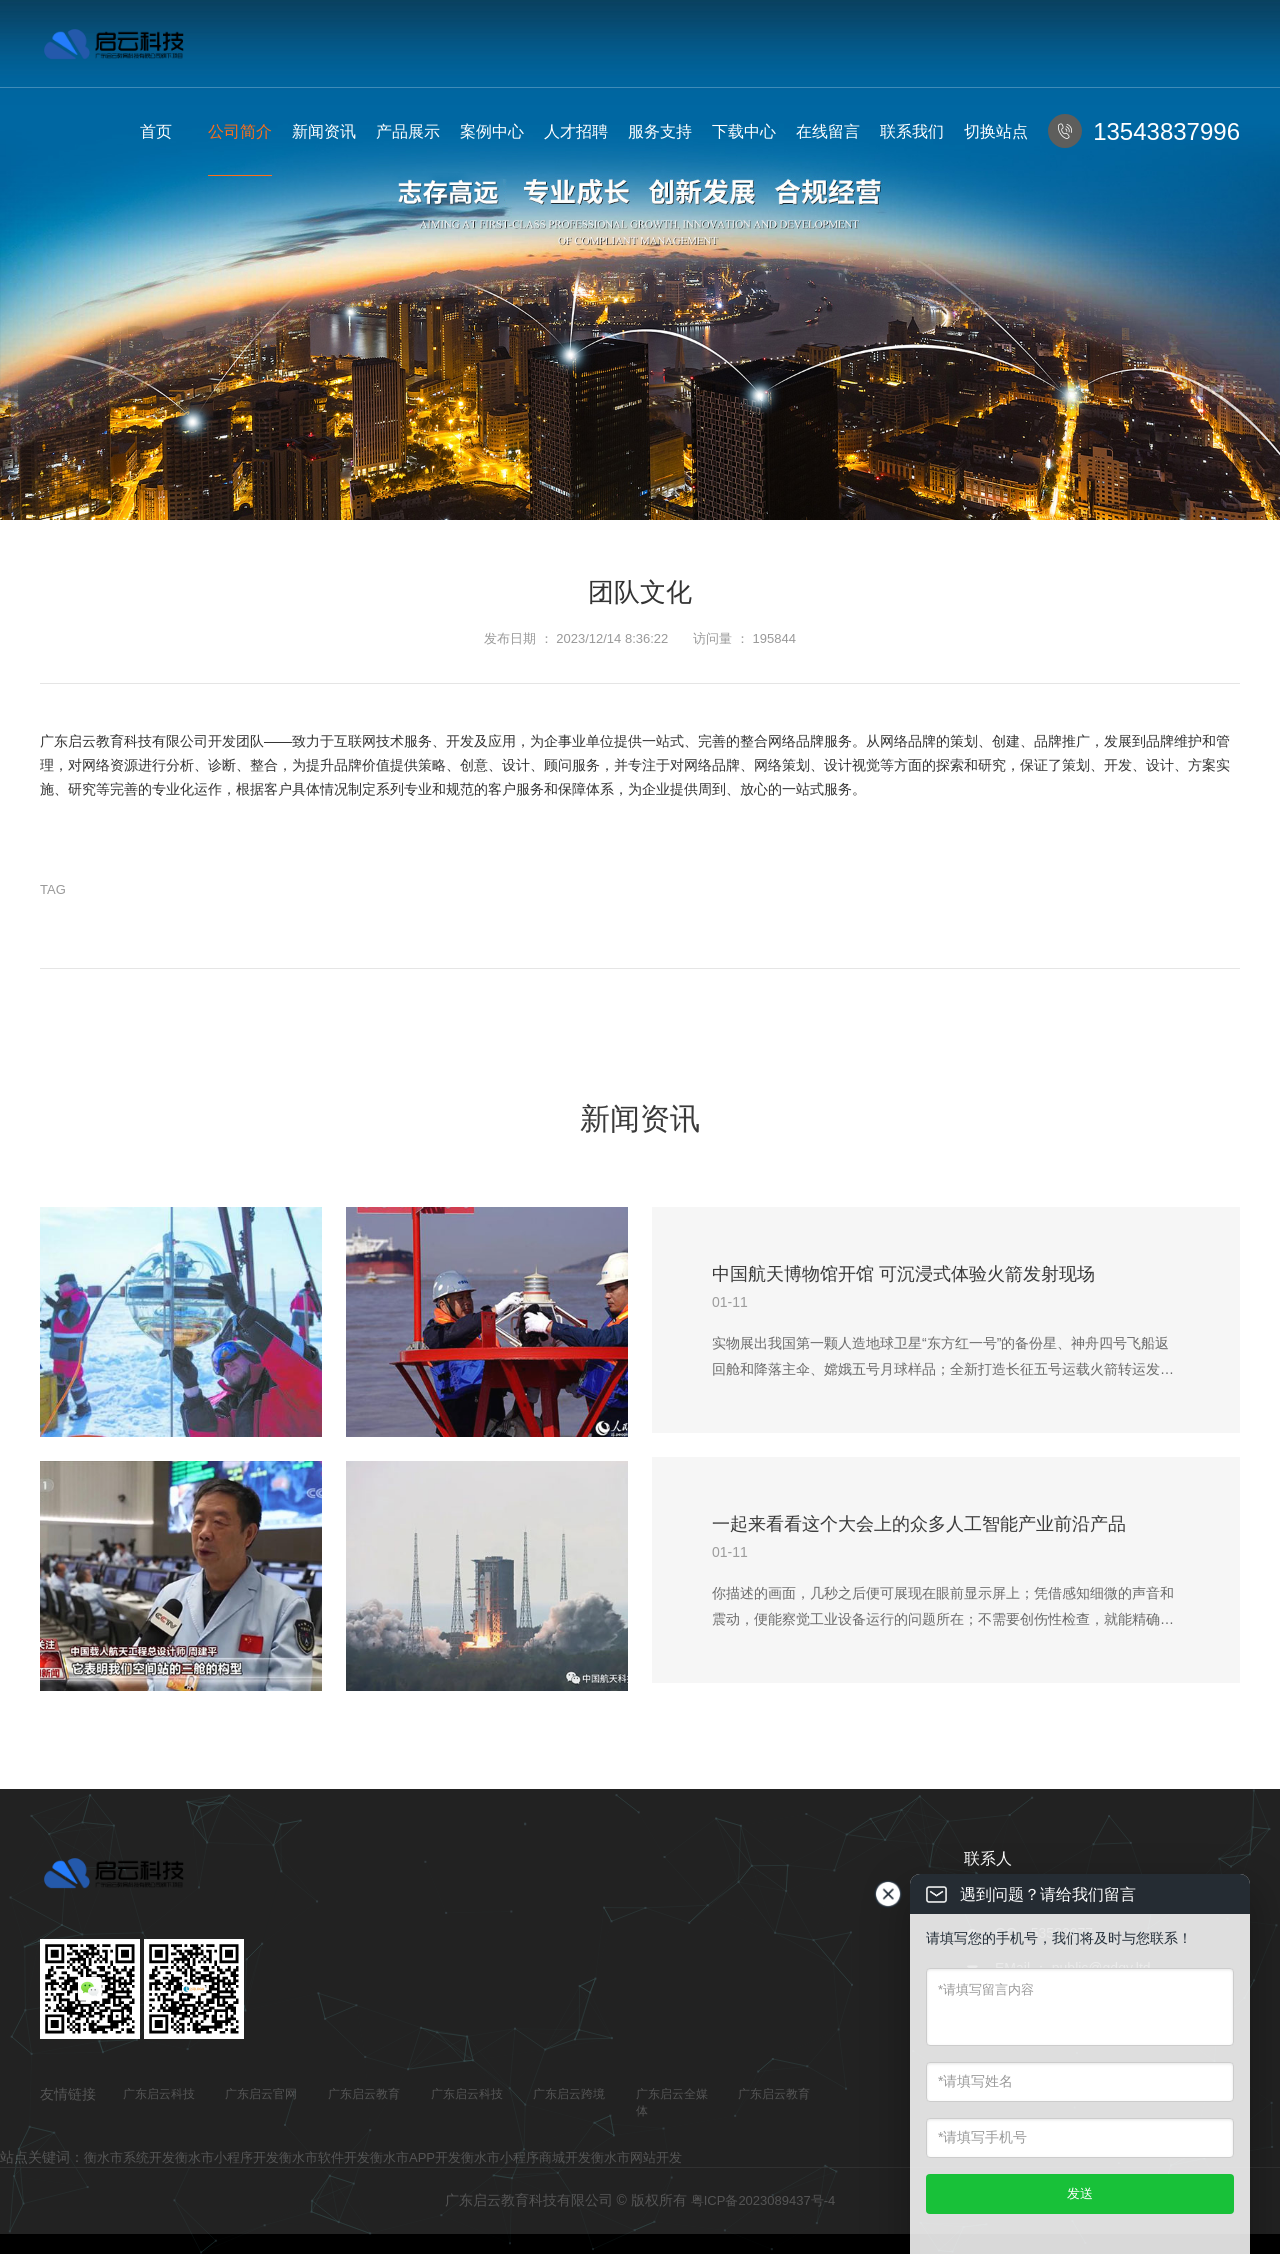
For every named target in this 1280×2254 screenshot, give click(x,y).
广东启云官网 (261, 2094)
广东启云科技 (159, 2094)
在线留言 (828, 131)
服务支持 (660, 131)
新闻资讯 (324, 131)
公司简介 (240, 131)
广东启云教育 (364, 2094)
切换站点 (996, 131)
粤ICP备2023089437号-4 (763, 2200)
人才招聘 (576, 131)
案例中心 (492, 131)
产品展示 (408, 131)
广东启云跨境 (569, 2094)
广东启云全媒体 (672, 2102)
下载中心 (744, 131)
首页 (156, 131)
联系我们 (912, 131)
